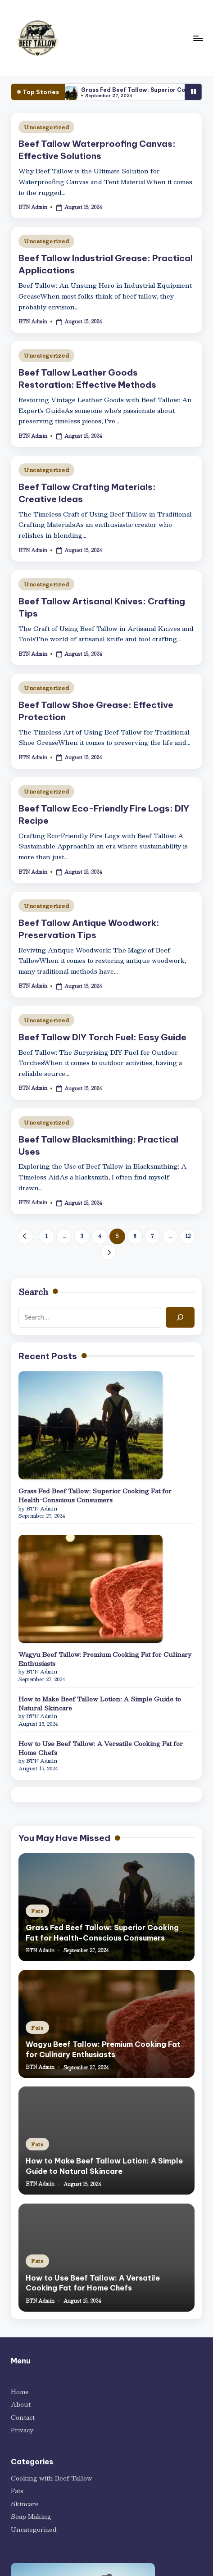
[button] (25, 1236)
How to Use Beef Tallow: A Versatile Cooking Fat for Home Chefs (100, 1748)
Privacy (22, 2430)
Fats (37, 1910)
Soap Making (31, 2516)
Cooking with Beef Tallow (51, 2478)
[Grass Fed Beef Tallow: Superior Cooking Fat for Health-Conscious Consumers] (90, 1425)
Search (33, 1292)
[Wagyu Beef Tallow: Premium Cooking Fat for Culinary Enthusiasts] (90, 1589)
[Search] (180, 1317)
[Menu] (197, 38)
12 (187, 1236)
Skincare (25, 2503)
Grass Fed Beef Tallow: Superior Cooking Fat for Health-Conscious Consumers (95, 1496)
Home (20, 2391)
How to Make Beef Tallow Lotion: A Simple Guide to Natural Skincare (99, 1704)
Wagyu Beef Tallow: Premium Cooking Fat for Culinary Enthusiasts (104, 1659)
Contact (23, 2417)
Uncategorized (46, 127)
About (21, 2404)
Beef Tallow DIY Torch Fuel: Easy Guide (102, 1037)
